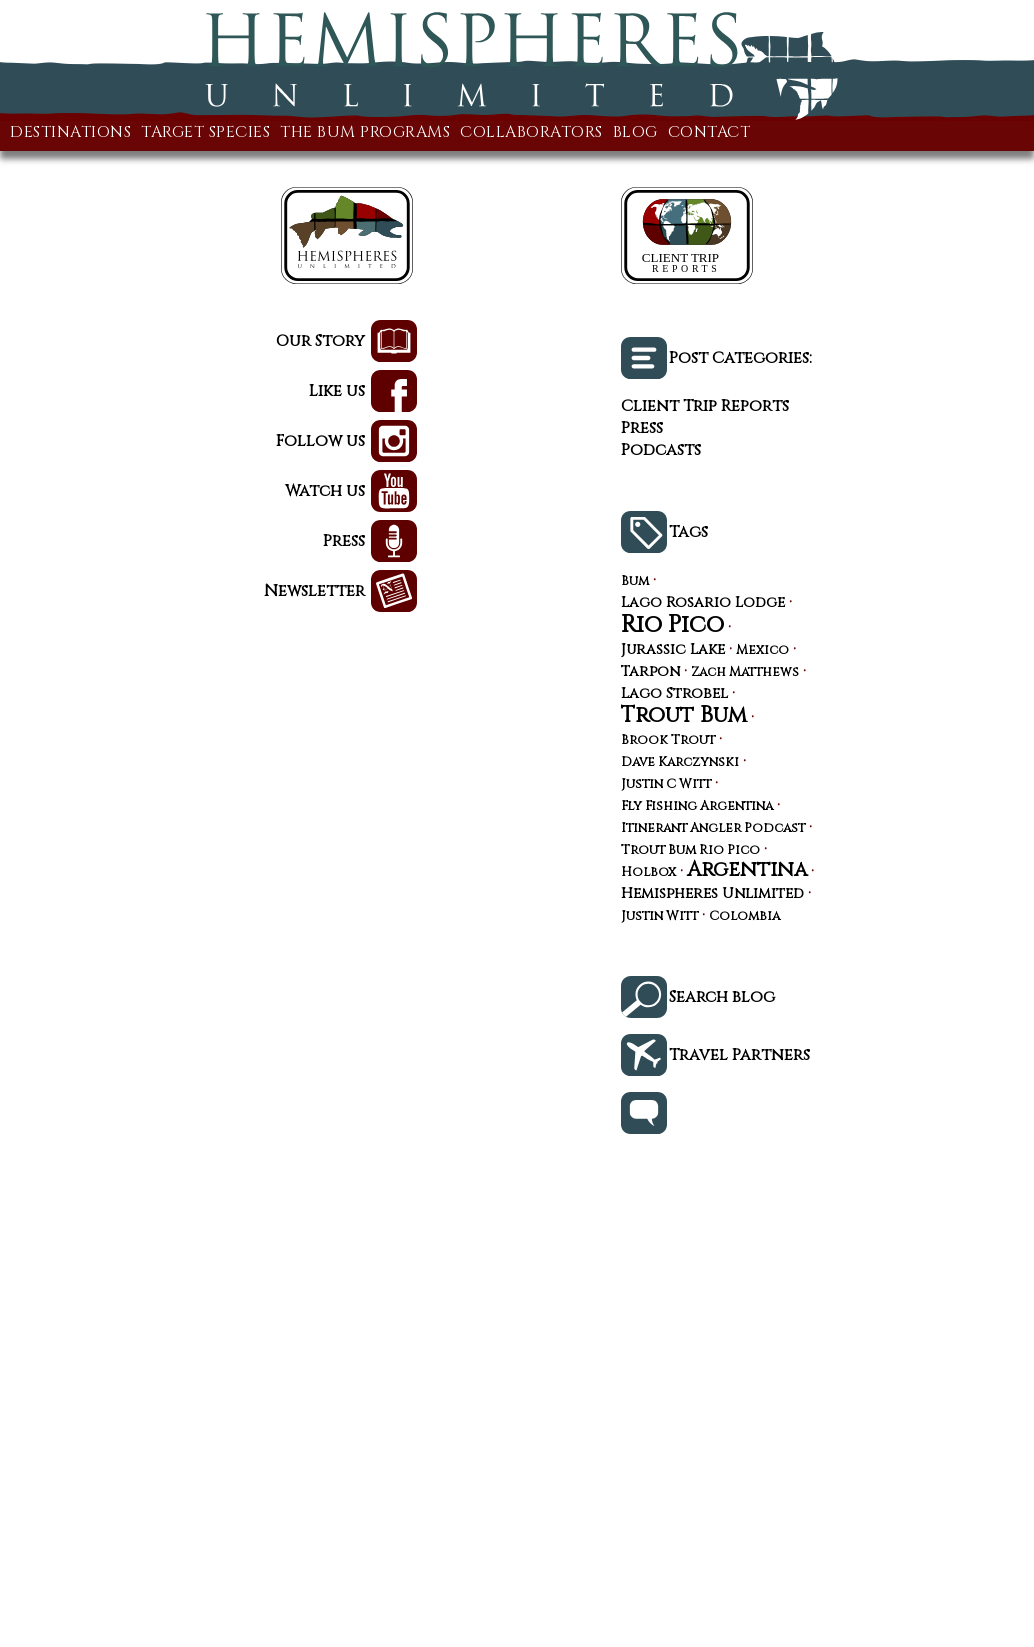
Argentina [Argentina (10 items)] (747, 870)
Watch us (325, 491)
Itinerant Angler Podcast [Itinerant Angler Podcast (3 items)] (713, 829)
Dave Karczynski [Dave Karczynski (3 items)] (680, 763)
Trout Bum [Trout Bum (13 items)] (684, 715)
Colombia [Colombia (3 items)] (744, 917)
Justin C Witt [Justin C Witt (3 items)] (666, 785)
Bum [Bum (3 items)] (635, 582)
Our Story (320, 341)
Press (344, 541)
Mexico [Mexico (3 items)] (762, 651)
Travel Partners (739, 1055)
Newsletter (314, 591)
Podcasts (661, 450)
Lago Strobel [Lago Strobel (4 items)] (674, 694)
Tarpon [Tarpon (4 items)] (650, 672)
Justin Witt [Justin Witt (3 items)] (659, 917)
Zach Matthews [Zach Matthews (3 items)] (745, 673)
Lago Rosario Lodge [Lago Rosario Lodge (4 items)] (703, 603)
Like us (337, 391)
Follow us (320, 441)
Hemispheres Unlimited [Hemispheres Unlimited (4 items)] (712, 894)
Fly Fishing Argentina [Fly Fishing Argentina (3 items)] (697, 807)
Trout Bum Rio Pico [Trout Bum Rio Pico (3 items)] (690, 851)
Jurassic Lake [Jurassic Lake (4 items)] (673, 650)
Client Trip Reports (705, 406)
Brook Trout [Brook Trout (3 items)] (668, 741)
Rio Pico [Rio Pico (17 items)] (672, 625)
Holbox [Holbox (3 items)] (648, 873)
